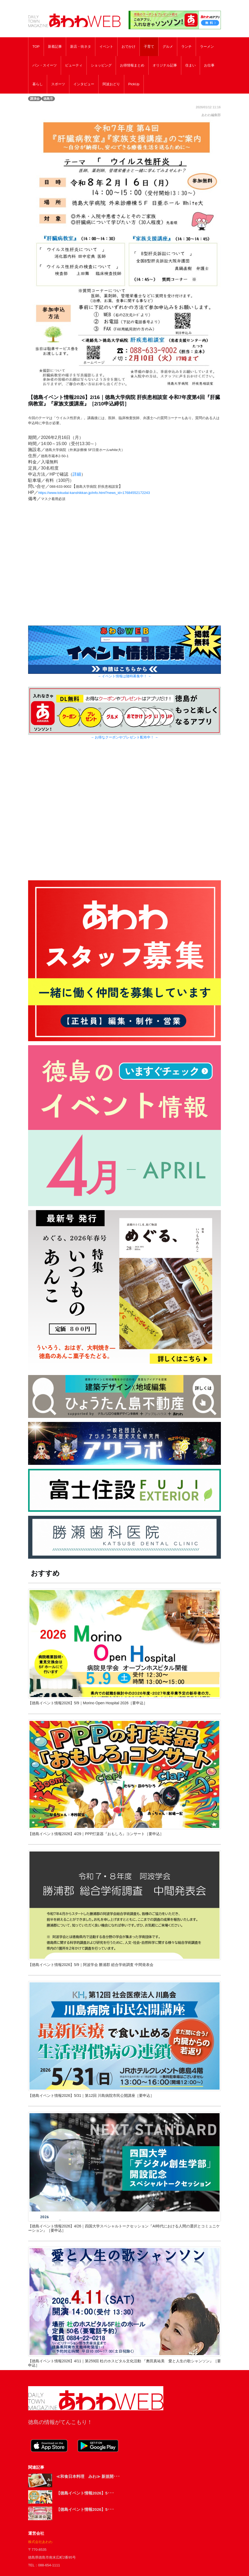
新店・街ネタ (80, 47)
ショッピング (101, 65)
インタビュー (83, 84)
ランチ (186, 47)
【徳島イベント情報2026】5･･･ (85, 2493)
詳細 (77, 474)
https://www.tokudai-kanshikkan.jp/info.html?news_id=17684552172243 (94, 493)
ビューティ (73, 65)
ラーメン (207, 47)
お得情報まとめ (132, 65)
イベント (106, 47)
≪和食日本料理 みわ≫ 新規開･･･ (88, 2476)
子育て (149, 47)
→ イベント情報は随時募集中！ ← (124, 676)
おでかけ (128, 47)
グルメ (168, 47)
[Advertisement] (124, 816)
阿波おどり (111, 84)
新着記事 (55, 47)
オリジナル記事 (165, 65)
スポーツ (58, 84)
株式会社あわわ (40, 2542)
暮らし (37, 84)
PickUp (133, 84)
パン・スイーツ (44, 65)
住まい (190, 65)
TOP (36, 47)
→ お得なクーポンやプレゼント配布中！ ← (124, 737)
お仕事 (209, 65)
